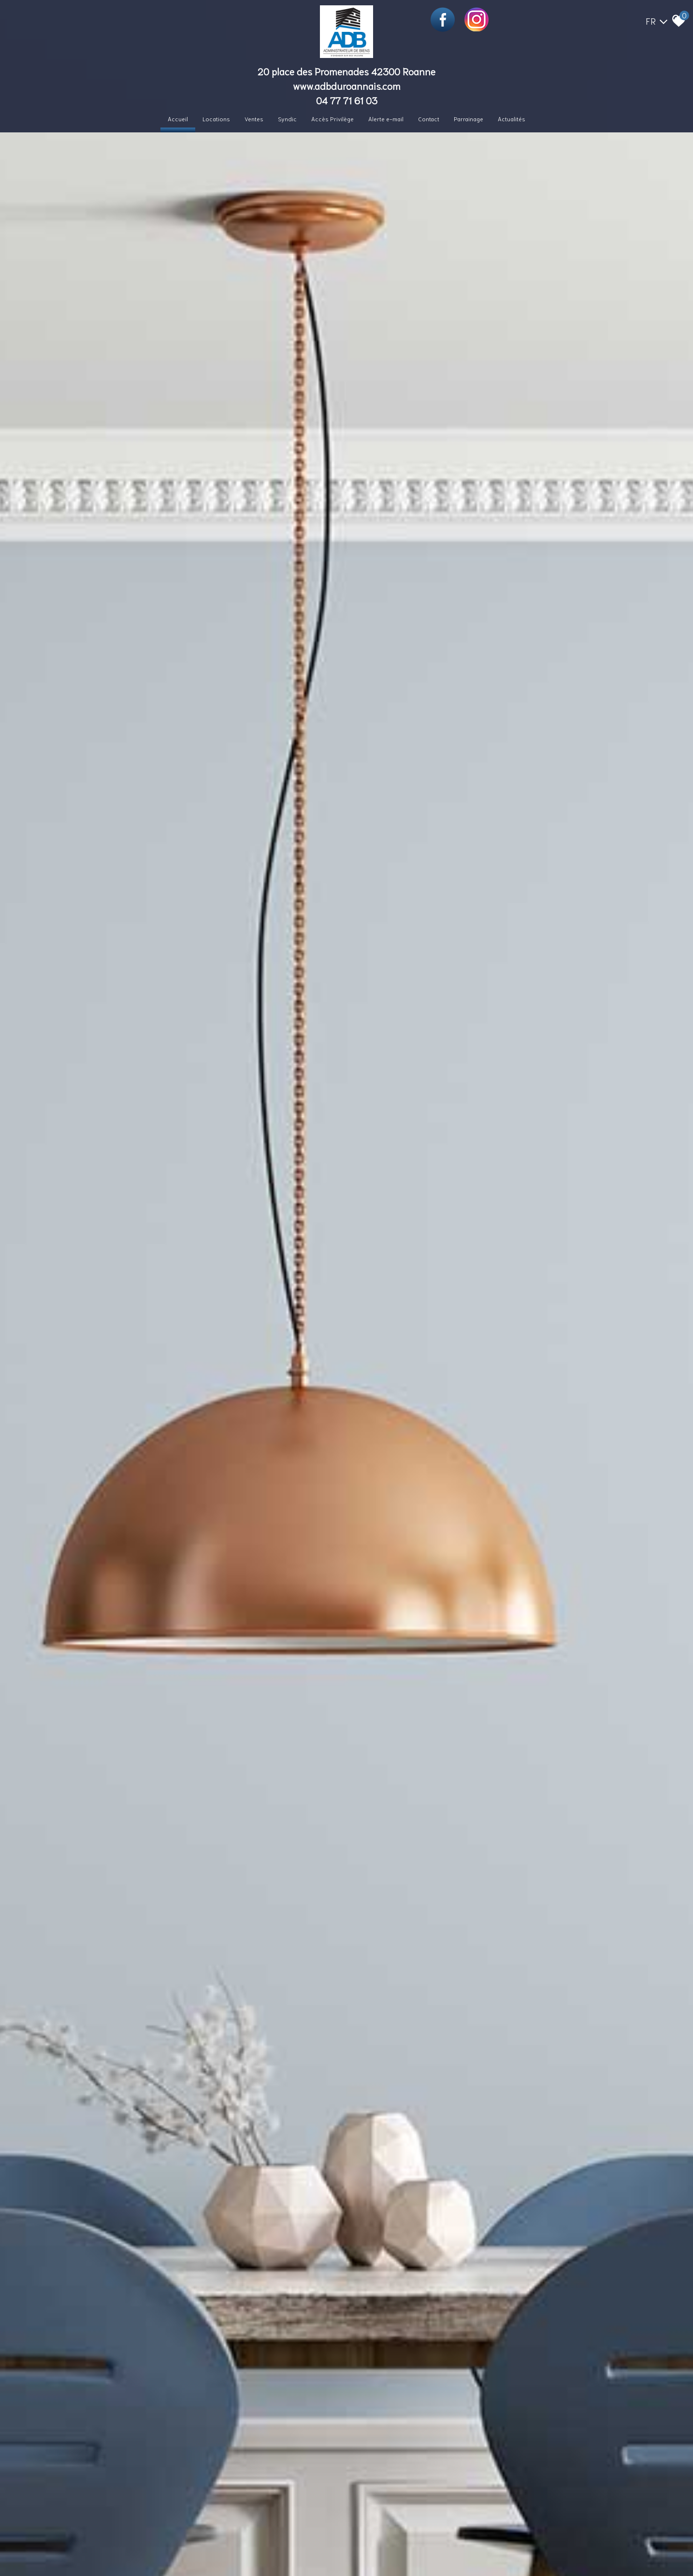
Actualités (511, 118)
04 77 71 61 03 (346, 100)
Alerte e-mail (386, 118)
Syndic (287, 118)
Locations (216, 118)
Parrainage (468, 118)
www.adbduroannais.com (347, 85)
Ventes (254, 118)
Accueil (178, 118)
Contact (428, 118)
